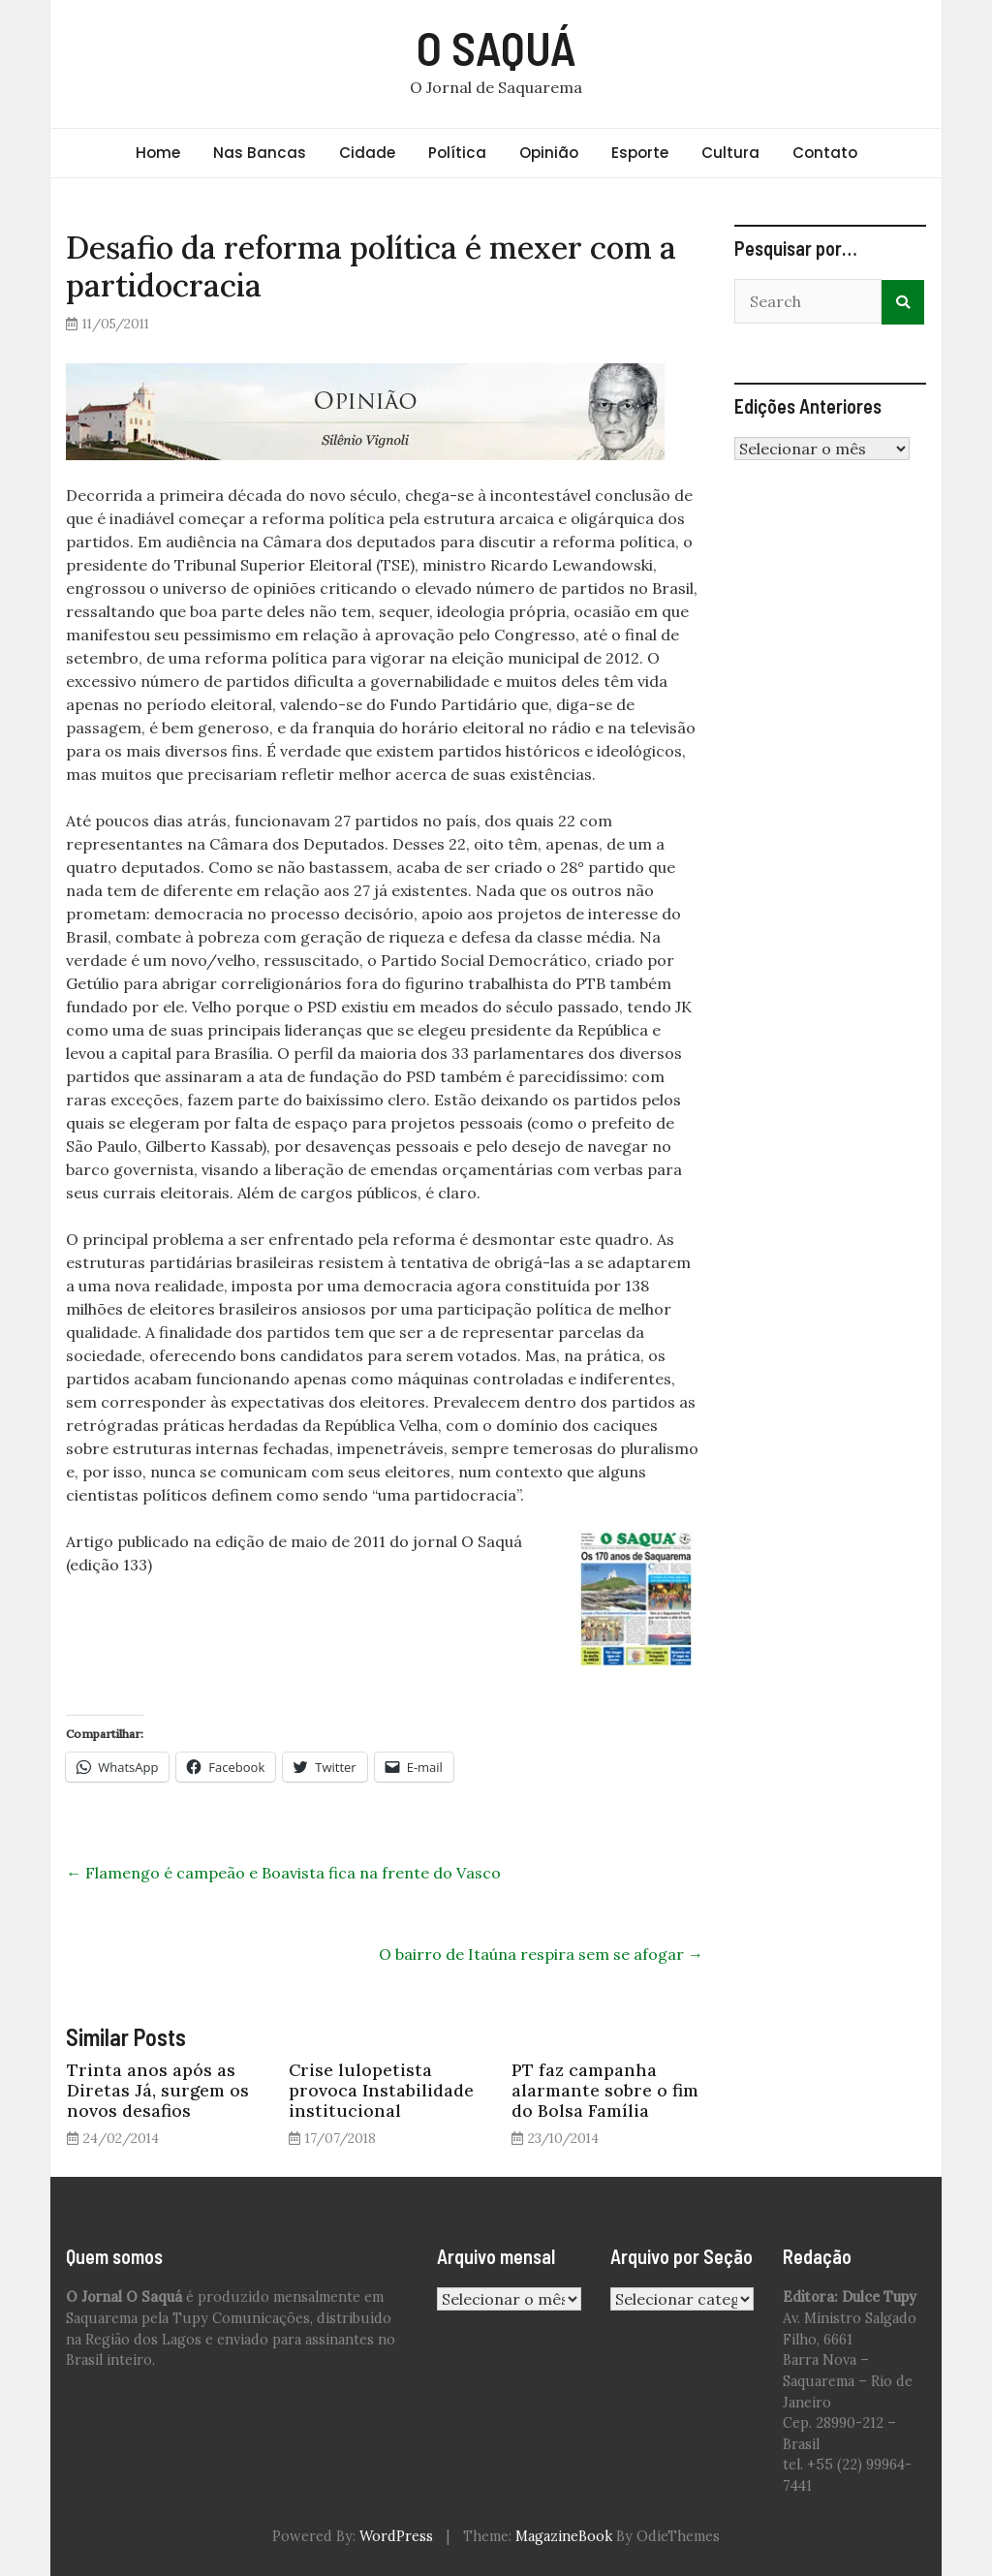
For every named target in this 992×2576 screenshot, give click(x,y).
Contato (824, 152)
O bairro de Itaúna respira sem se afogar (541, 1954)
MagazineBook (563, 2536)
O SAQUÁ (496, 47)
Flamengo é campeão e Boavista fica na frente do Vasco (283, 1872)
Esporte (639, 152)
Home (158, 152)
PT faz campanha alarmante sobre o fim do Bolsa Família (605, 2090)
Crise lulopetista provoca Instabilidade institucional (381, 2090)
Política (457, 152)
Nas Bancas (259, 152)
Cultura (730, 152)
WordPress (396, 2536)
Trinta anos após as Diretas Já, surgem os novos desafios (158, 2090)
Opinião (548, 152)
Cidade (367, 152)
